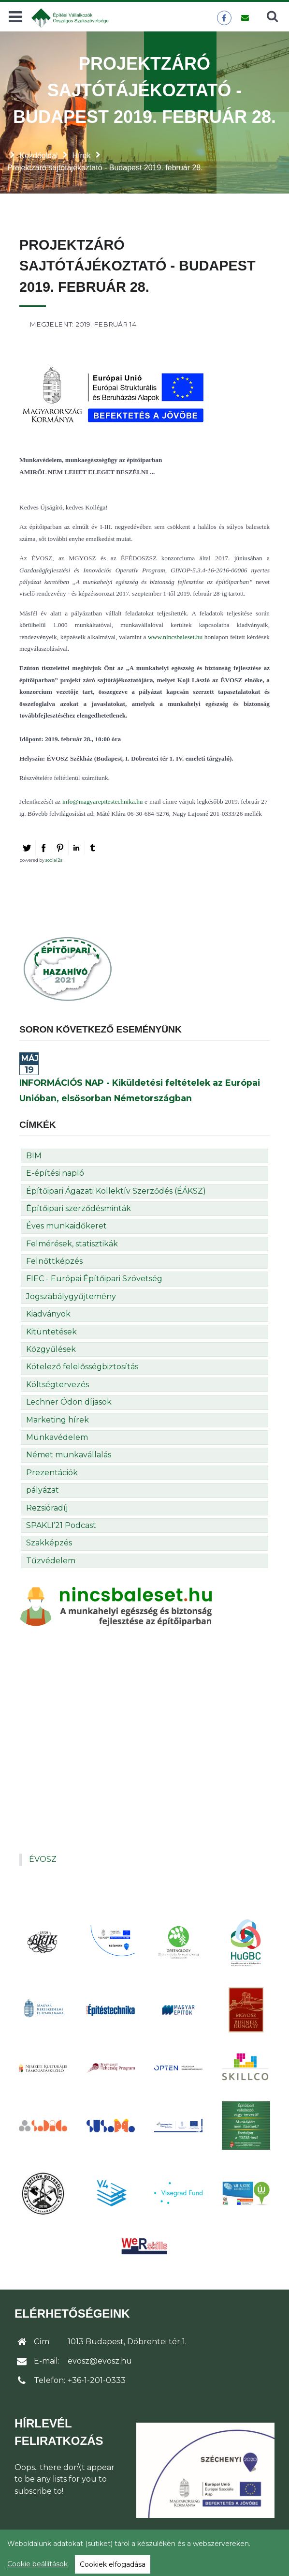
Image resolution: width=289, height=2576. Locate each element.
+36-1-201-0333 (97, 2380)
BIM (34, 1155)
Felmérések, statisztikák (72, 1243)
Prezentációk (52, 1472)
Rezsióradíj (47, 1508)
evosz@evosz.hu (100, 2361)
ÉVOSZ (43, 1859)
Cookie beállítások (37, 2564)
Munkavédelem (57, 1437)
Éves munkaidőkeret (66, 1225)
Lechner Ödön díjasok (69, 1402)
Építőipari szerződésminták (78, 1208)
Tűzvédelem (50, 1560)
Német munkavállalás (68, 1454)
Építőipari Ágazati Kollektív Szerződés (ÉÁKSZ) (116, 1191)
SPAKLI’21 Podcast (61, 1525)
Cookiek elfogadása (112, 2564)
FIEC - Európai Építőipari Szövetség (94, 1278)
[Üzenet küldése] (244, 18)
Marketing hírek (57, 1419)
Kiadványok (48, 1313)
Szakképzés (49, 1542)
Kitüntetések (51, 1331)
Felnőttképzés (54, 1261)
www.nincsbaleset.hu (175, 637)
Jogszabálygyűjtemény (71, 1296)
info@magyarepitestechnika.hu (102, 801)
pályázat (42, 1490)
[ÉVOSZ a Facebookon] (224, 18)
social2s (53, 860)
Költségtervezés (57, 1384)
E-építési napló (55, 1173)
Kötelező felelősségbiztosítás (82, 1366)
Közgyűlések (51, 1349)
